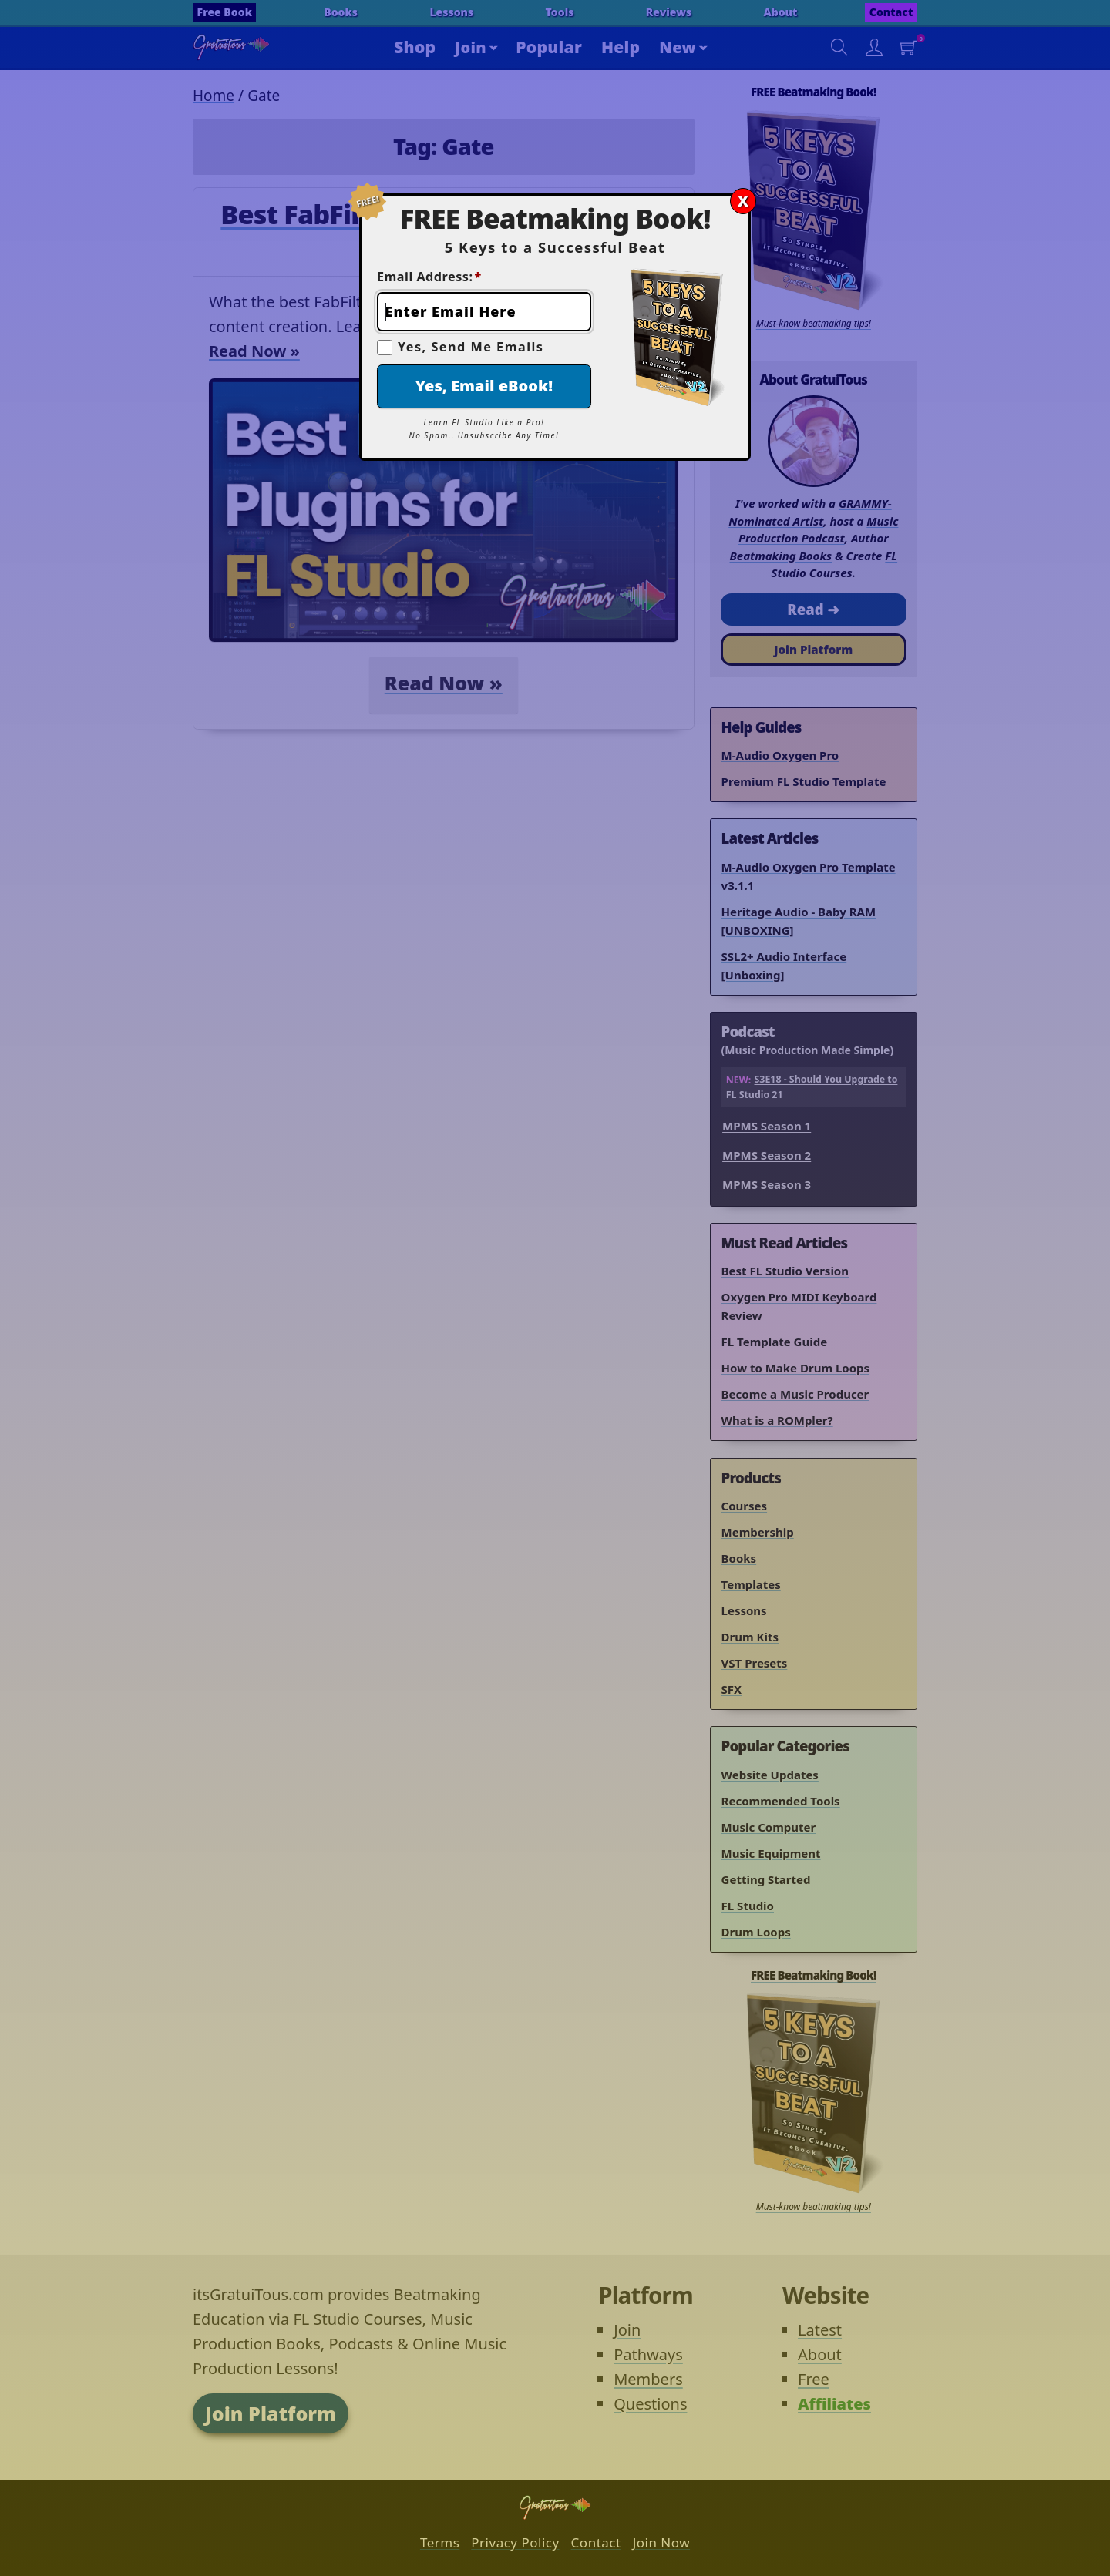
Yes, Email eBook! (484, 385)
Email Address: (429, 276)
